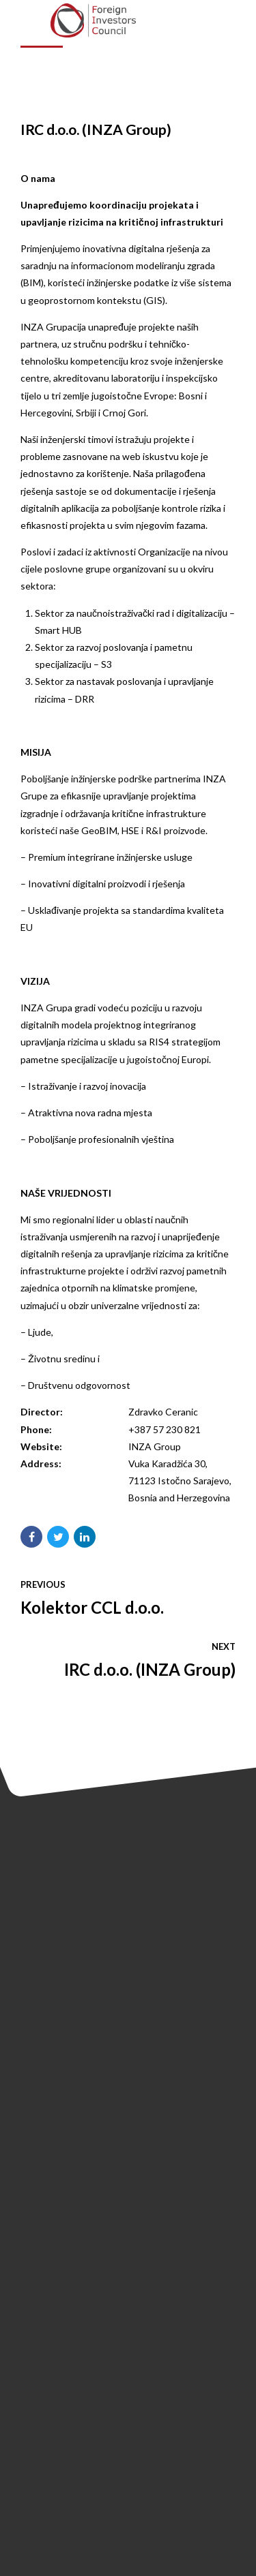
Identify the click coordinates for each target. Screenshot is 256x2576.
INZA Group (154, 1446)
